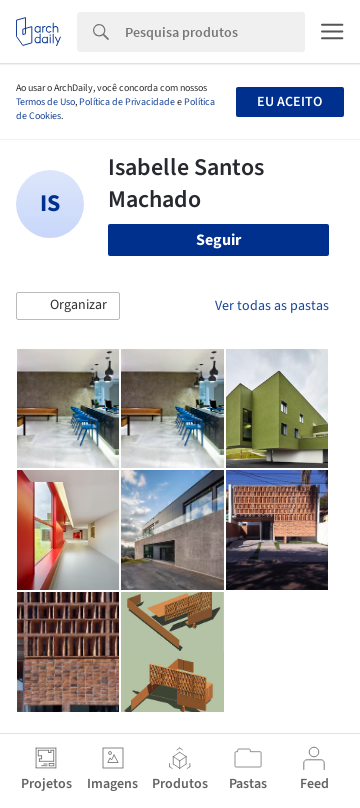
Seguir (218, 240)
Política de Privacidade (127, 102)
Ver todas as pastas (272, 306)
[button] (68, 306)
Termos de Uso (45, 102)
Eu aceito (289, 102)
